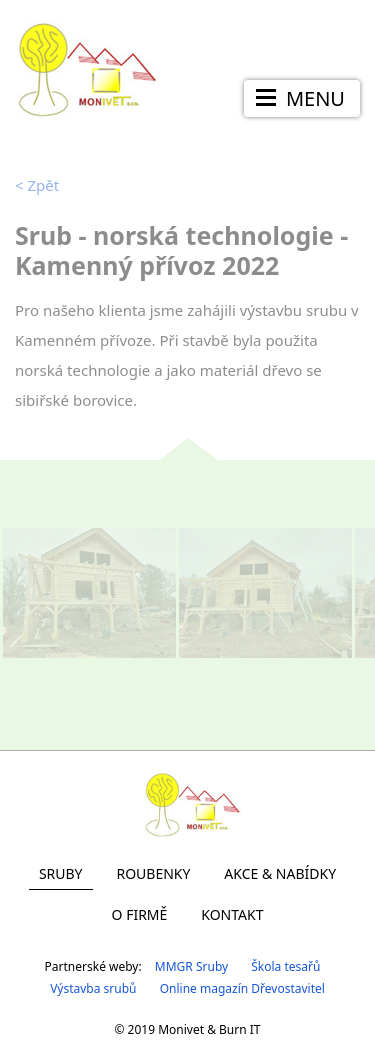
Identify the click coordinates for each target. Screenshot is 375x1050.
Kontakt (232, 914)
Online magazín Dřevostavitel (242, 988)
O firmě (140, 914)
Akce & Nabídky (280, 873)
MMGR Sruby (191, 966)
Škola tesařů (285, 966)
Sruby (61, 873)
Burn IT (239, 1029)
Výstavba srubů (93, 988)
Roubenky (153, 873)
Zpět (37, 185)
